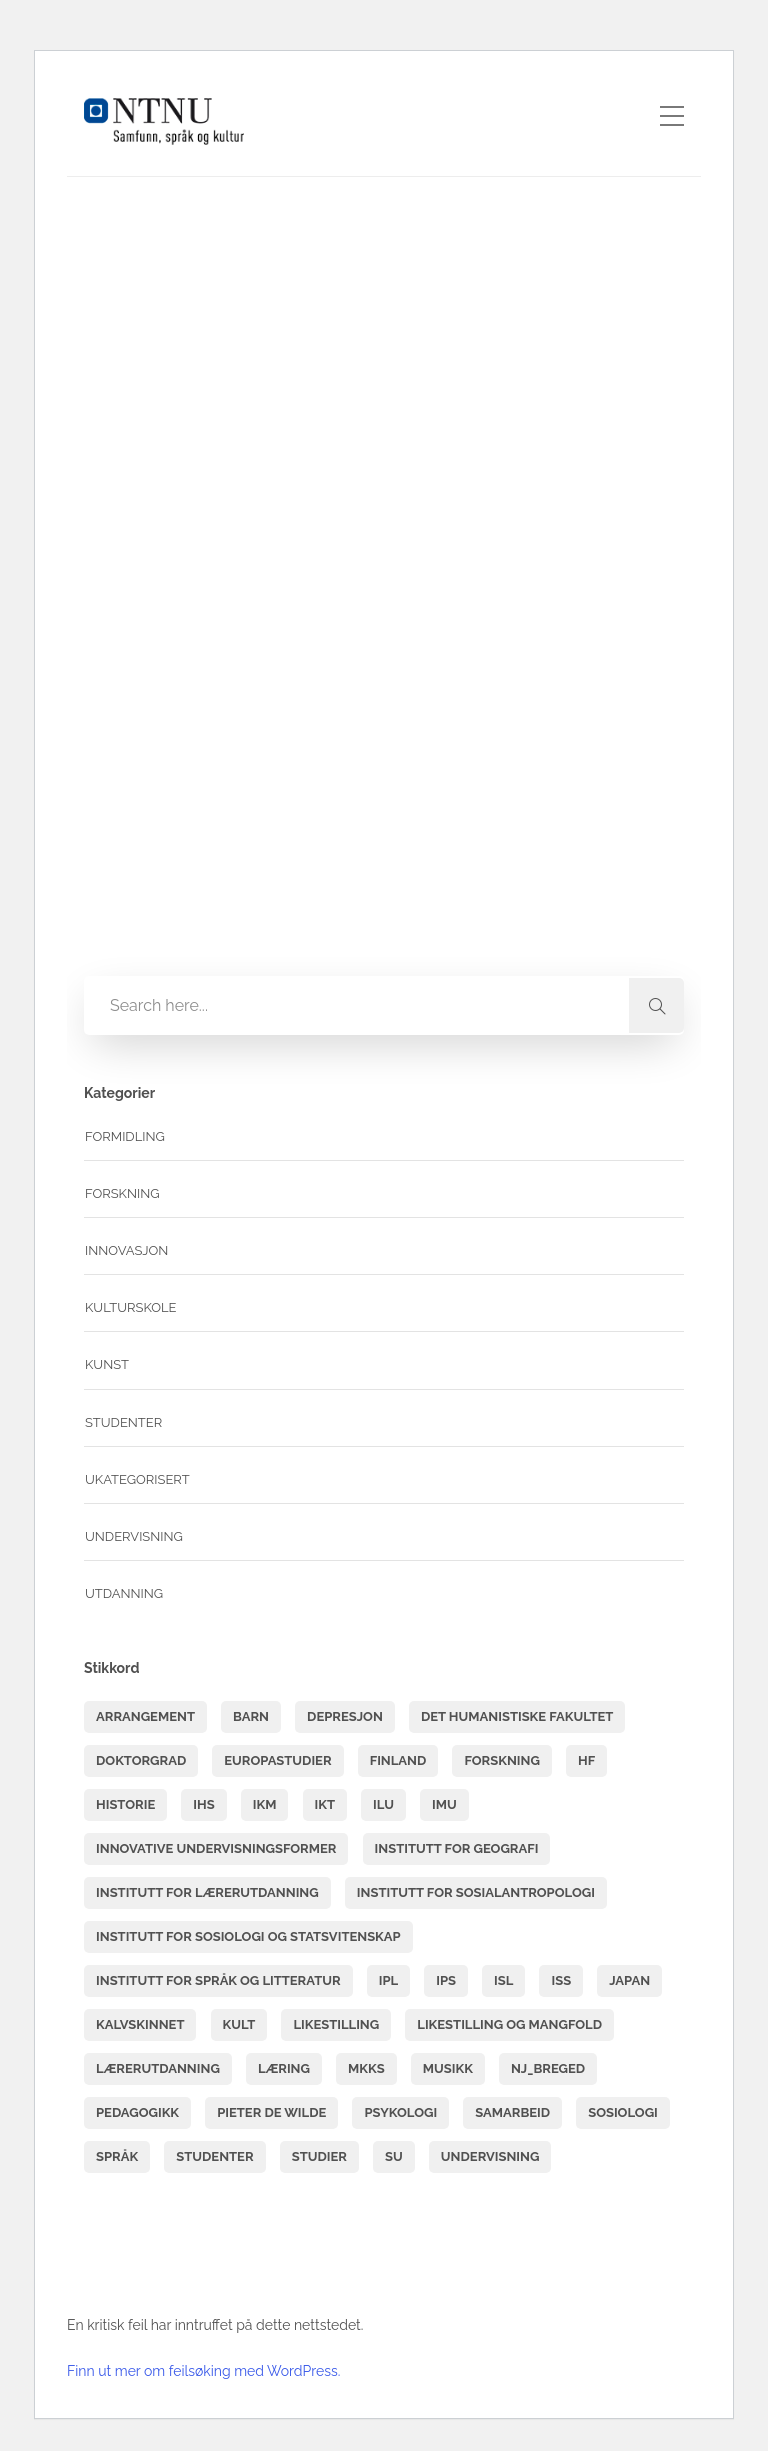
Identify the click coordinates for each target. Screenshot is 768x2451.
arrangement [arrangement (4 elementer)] (145, 1716)
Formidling (125, 1136)
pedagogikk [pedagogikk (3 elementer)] (137, 2112)
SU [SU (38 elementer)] (394, 2156)
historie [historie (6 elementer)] (125, 1804)
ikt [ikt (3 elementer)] (325, 1804)
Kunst (107, 1364)
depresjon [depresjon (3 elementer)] (345, 1716)
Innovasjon (126, 1250)
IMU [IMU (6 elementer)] (444, 1804)
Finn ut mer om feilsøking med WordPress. (203, 2371)
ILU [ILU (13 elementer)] (383, 1804)
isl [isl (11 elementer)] (503, 1980)
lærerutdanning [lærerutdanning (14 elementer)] (158, 2068)
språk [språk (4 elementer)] (117, 2156)
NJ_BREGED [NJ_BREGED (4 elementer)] (548, 2068)
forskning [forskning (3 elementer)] (501, 1760)
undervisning (134, 1536)
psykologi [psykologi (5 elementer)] (400, 2112)
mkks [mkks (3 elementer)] (366, 2068)
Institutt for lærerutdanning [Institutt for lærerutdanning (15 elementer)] (207, 1892)
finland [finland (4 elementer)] (398, 1760)
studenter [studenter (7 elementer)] (214, 2156)
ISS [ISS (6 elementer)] (561, 1980)
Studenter (123, 1422)
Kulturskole (131, 1307)
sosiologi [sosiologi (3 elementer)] (623, 2112)
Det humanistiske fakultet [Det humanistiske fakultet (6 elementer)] (517, 1716)
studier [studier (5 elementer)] (319, 2156)
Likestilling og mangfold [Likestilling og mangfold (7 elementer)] (509, 2024)
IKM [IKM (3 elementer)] (265, 1804)
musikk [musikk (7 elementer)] (448, 2068)
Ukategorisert (137, 1479)
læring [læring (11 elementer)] (284, 2068)
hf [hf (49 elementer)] (586, 1760)
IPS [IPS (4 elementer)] (446, 1980)
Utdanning (124, 1593)
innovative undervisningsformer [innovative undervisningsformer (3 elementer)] (216, 1848)
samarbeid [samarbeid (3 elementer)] (512, 2112)
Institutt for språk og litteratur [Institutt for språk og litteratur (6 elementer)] (218, 1980)
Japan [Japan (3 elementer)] (629, 1980)
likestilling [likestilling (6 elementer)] (336, 2024)
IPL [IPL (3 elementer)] (388, 1980)
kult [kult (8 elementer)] (239, 2024)
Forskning (122, 1193)
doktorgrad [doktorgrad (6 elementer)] (141, 1760)
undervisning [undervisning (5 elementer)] (490, 2156)
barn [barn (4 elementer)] (251, 1716)
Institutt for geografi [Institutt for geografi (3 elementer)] (457, 1848)
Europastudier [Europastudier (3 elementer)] (277, 1760)
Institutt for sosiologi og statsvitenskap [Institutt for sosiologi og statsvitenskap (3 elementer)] (248, 1936)
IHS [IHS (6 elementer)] (203, 1804)
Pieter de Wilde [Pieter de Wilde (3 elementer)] (271, 2112)
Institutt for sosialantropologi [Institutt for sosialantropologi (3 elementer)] (476, 1892)
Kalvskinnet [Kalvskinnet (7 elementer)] (140, 2024)
